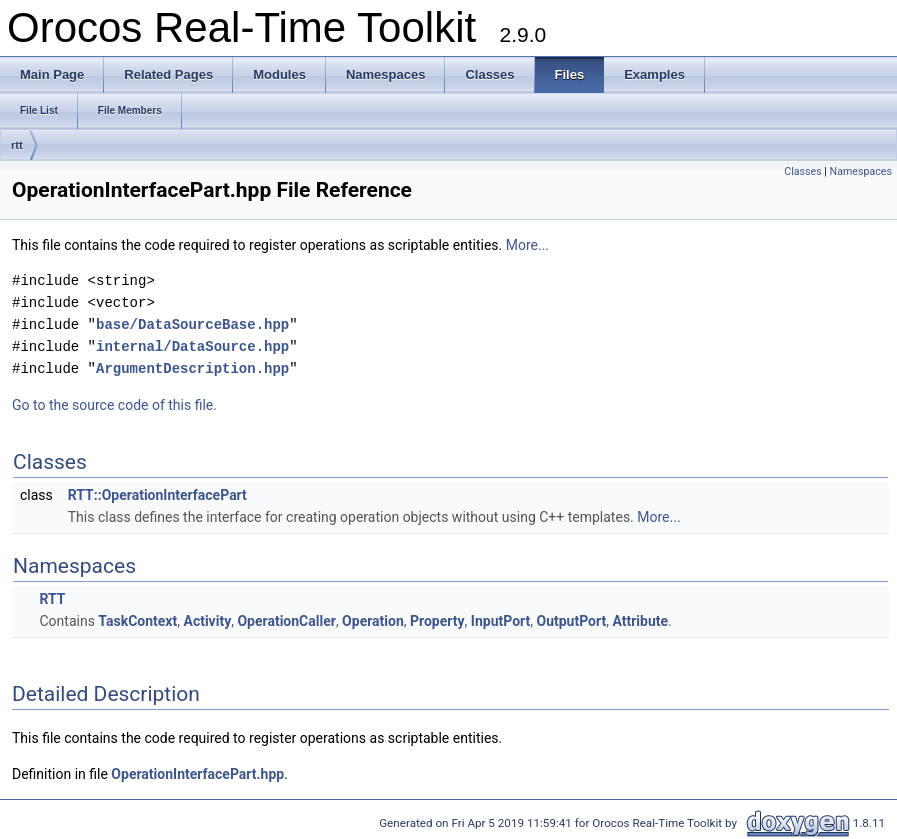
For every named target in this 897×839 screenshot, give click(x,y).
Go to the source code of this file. (114, 405)
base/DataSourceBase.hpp (192, 324)
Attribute (640, 621)
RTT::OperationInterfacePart (157, 495)
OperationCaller (286, 621)
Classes (802, 171)
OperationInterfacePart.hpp (197, 774)
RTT (52, 599)
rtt (17, 145)
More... (527, 245)
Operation (373, 621)
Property (437, 621)
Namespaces (861, 171)
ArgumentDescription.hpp (192, 368)
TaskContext (137, 621)
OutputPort (572, 621)
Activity (207, 621)
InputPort (500, 621)
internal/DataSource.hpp (192, 346)
